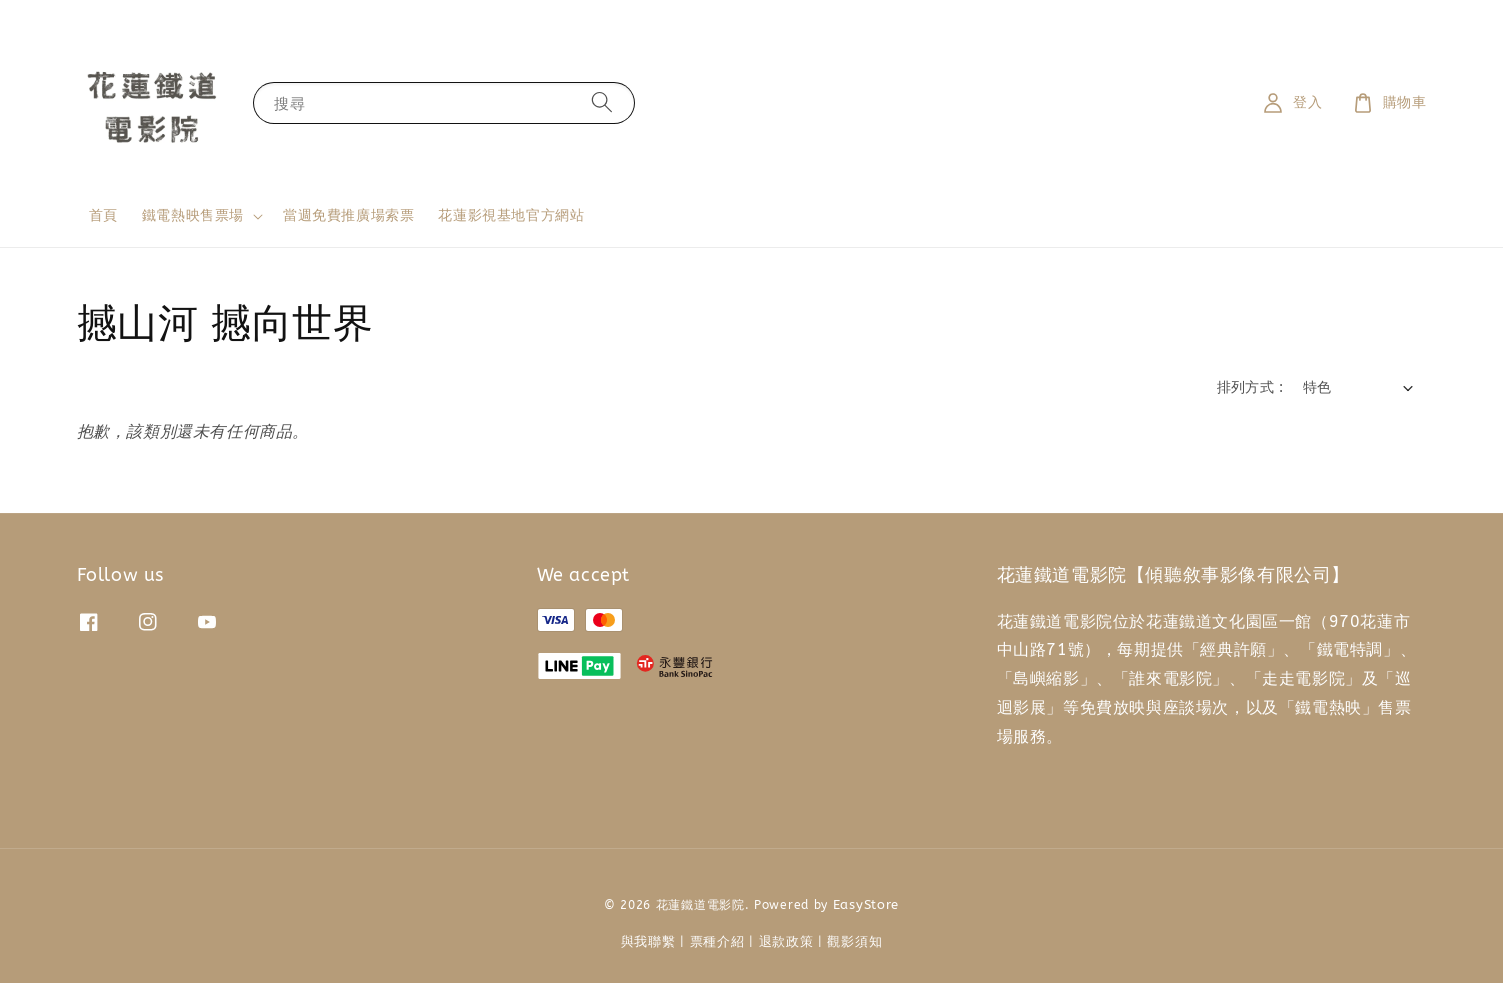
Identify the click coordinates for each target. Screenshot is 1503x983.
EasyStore (866, 904)
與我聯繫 (648, 941)
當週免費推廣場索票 (348, 215)
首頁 (103, 215)
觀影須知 (854, 941)
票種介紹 (717, 941)
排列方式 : (1250, 387)
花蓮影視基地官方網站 (511, 215)
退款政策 (786, 941)
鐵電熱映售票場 (193, 215)
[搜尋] (602, 102)
